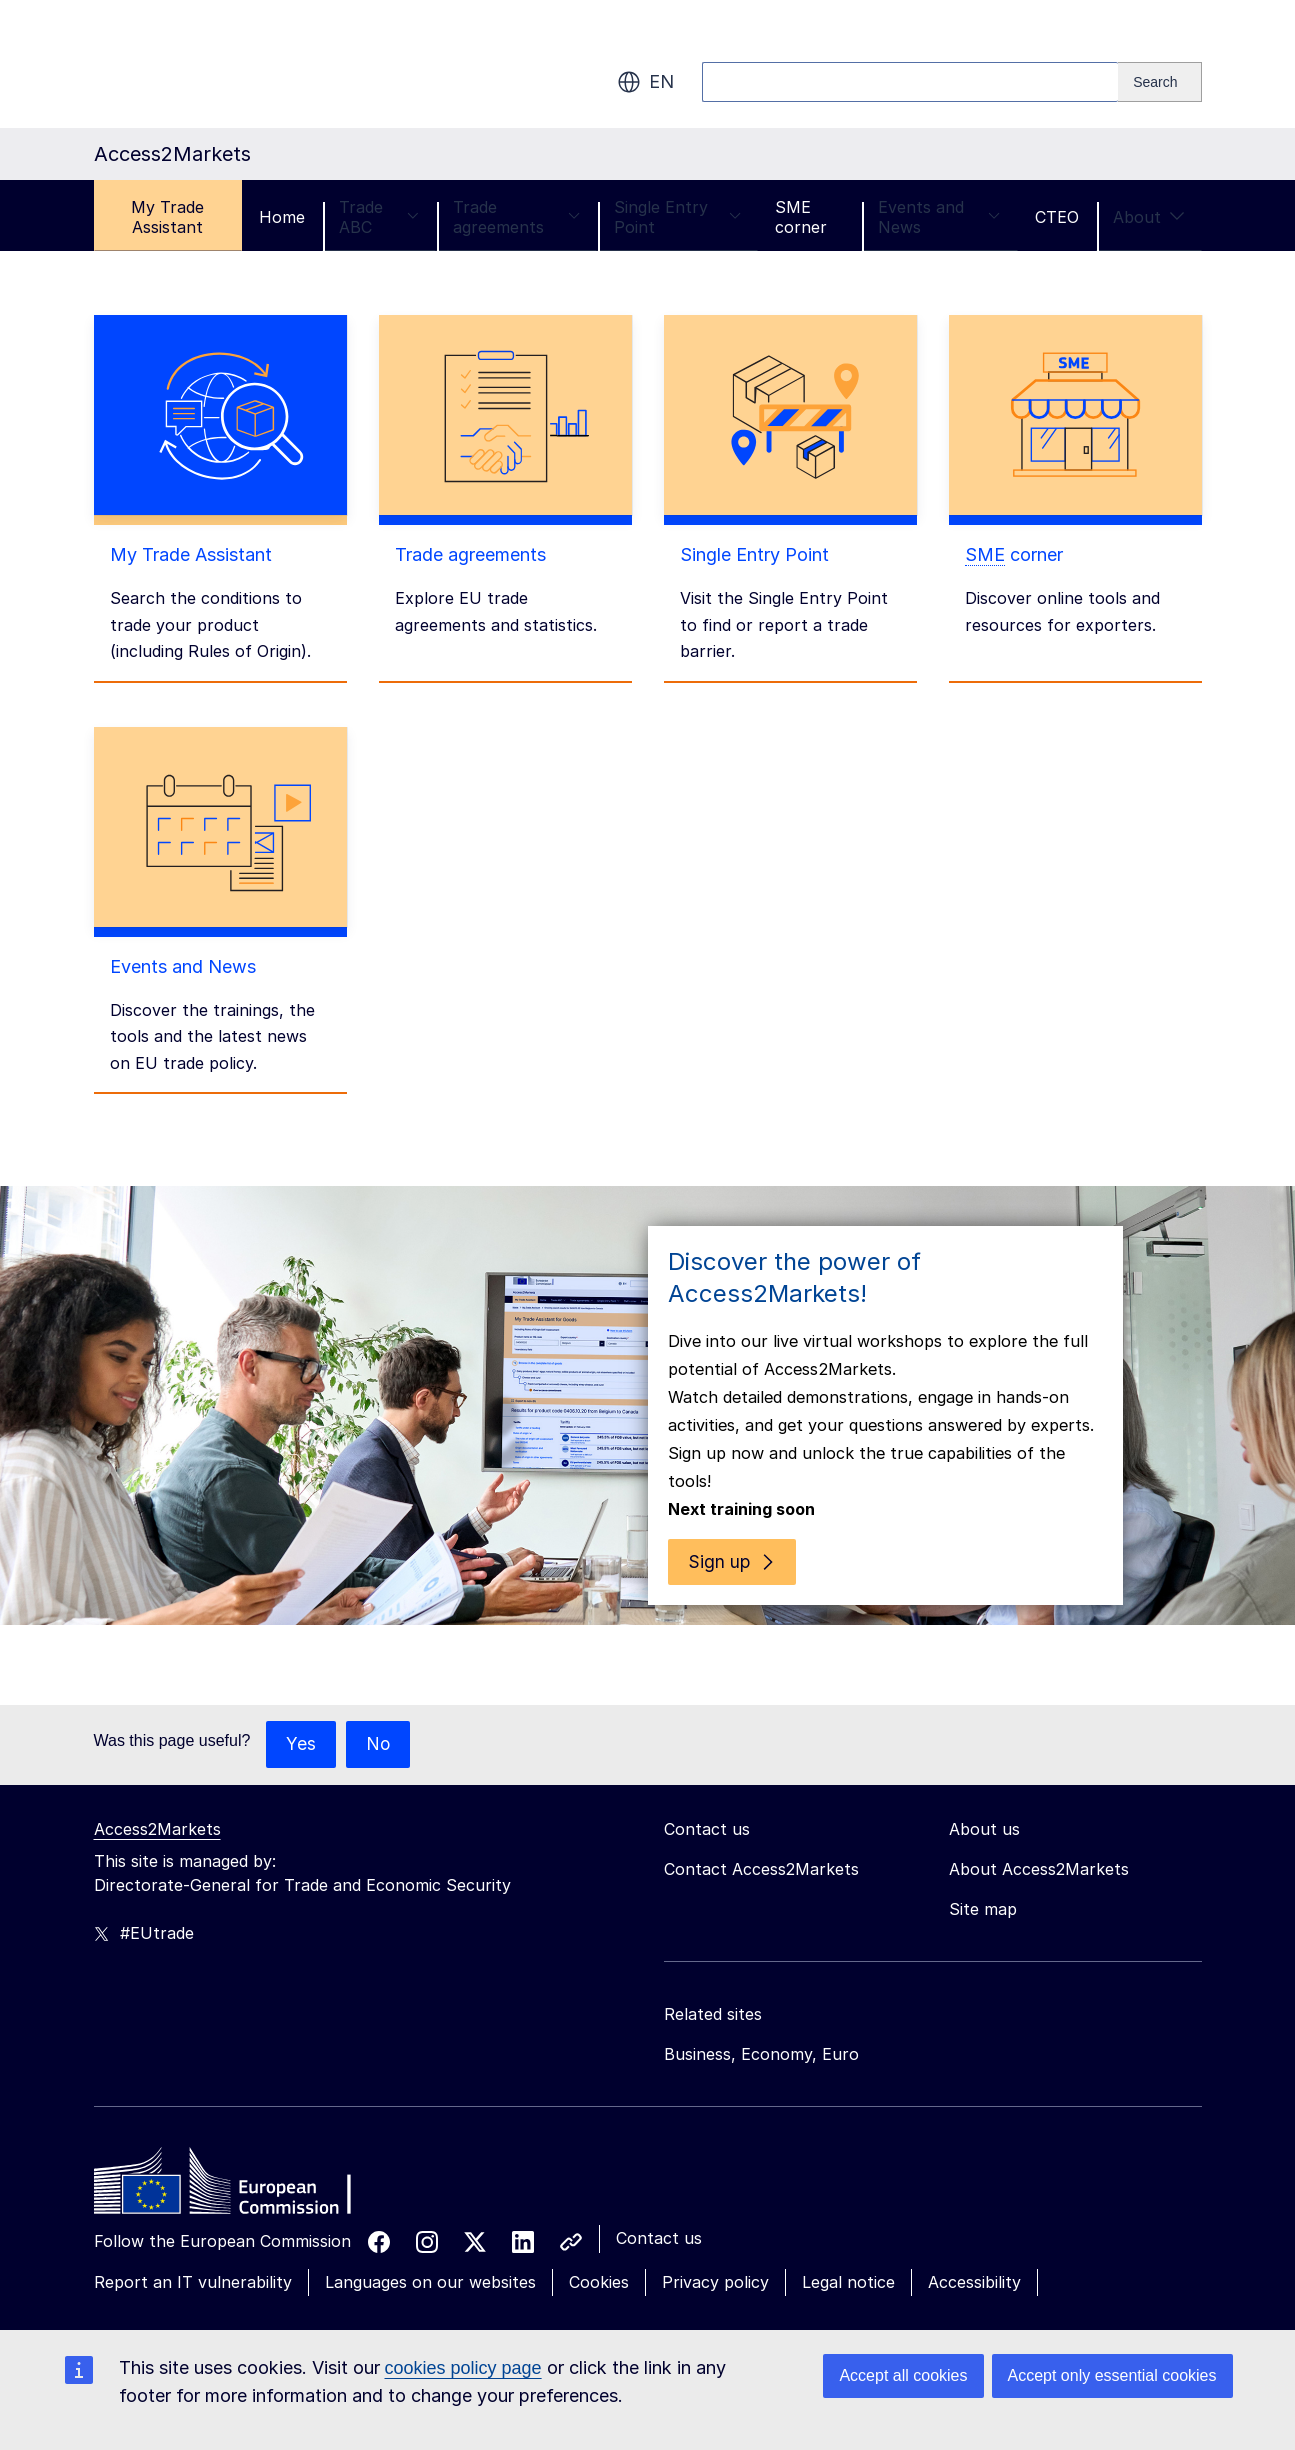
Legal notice (848, 2261)
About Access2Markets (1039, 1848)
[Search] (1159, 82)
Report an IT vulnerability (193, 2261)
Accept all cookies (903, 2375)
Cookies (599, 2261)
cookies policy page (463, 2368)
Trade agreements (516, 217)
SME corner (801, 217)
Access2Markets (157, 1808)
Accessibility (974, 2261)
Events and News (939, 217)
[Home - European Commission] (239, 2165)
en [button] (645, 82)
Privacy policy (715, 2261)
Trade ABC (379, 217)
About (1149, 217)
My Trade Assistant (167, 217)
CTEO (1057, 217)
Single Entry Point (677, 217)
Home (282, 217)
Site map (983, 1888)
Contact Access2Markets (761, 1848)
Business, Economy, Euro (761, 2033)
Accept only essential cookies (1112, 2375)
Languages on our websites (430, 2261)
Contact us (659, 2217)
